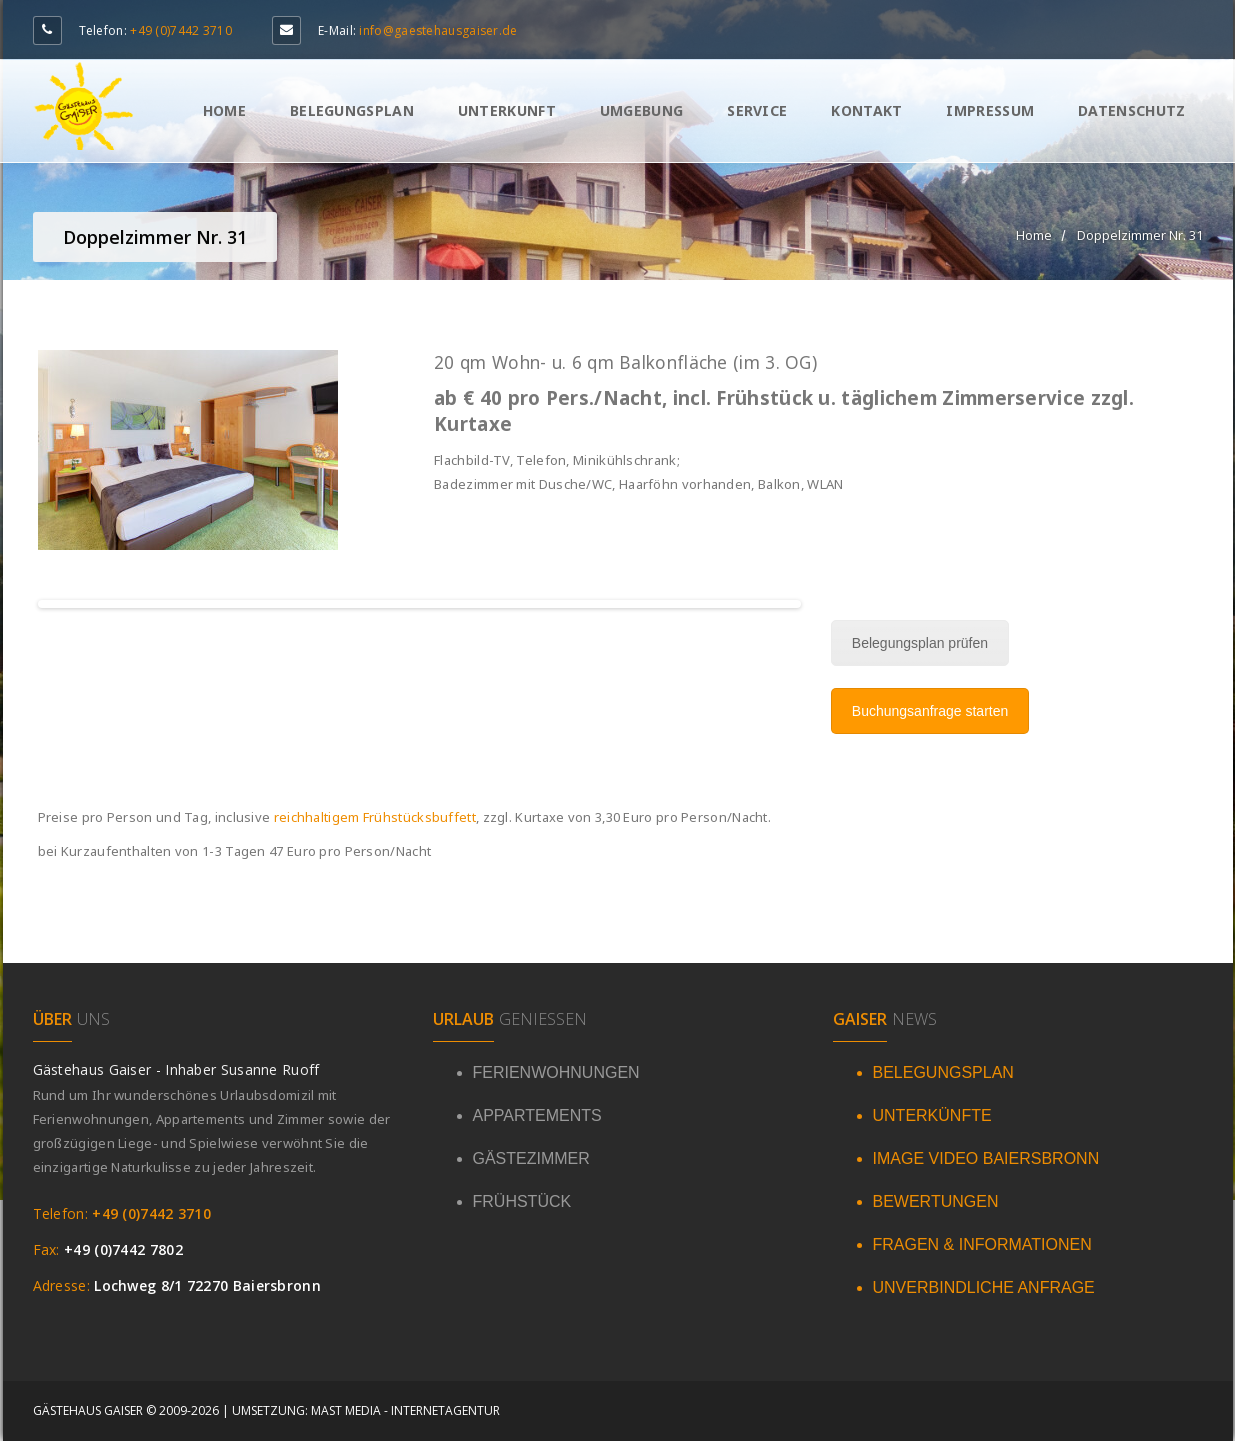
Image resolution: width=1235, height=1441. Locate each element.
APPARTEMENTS (537, 1115)
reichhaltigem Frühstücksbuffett (375, 817)
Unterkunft (507, 110)
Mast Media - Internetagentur (405, 1410)
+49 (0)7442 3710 (181, 30)
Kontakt (866, 110)
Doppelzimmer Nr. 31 (1140, 235)
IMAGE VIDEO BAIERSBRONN (986, 1158)
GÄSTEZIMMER (531, 1158)
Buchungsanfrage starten (930, 711)
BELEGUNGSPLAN (943, 1072)
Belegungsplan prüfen (920, 643)
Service (757, 110)
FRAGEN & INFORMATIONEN (982, 1244)
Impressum (990, 110)
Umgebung (641, 110)
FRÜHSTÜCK (522, 1201)
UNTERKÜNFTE (932, 1115)
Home (224, 110)
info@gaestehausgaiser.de (438, 30)
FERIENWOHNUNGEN (556, 1072)
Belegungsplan (352, 110)
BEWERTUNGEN (936, 1201)
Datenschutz (1131, 110)
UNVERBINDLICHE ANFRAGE (984, 1287)
